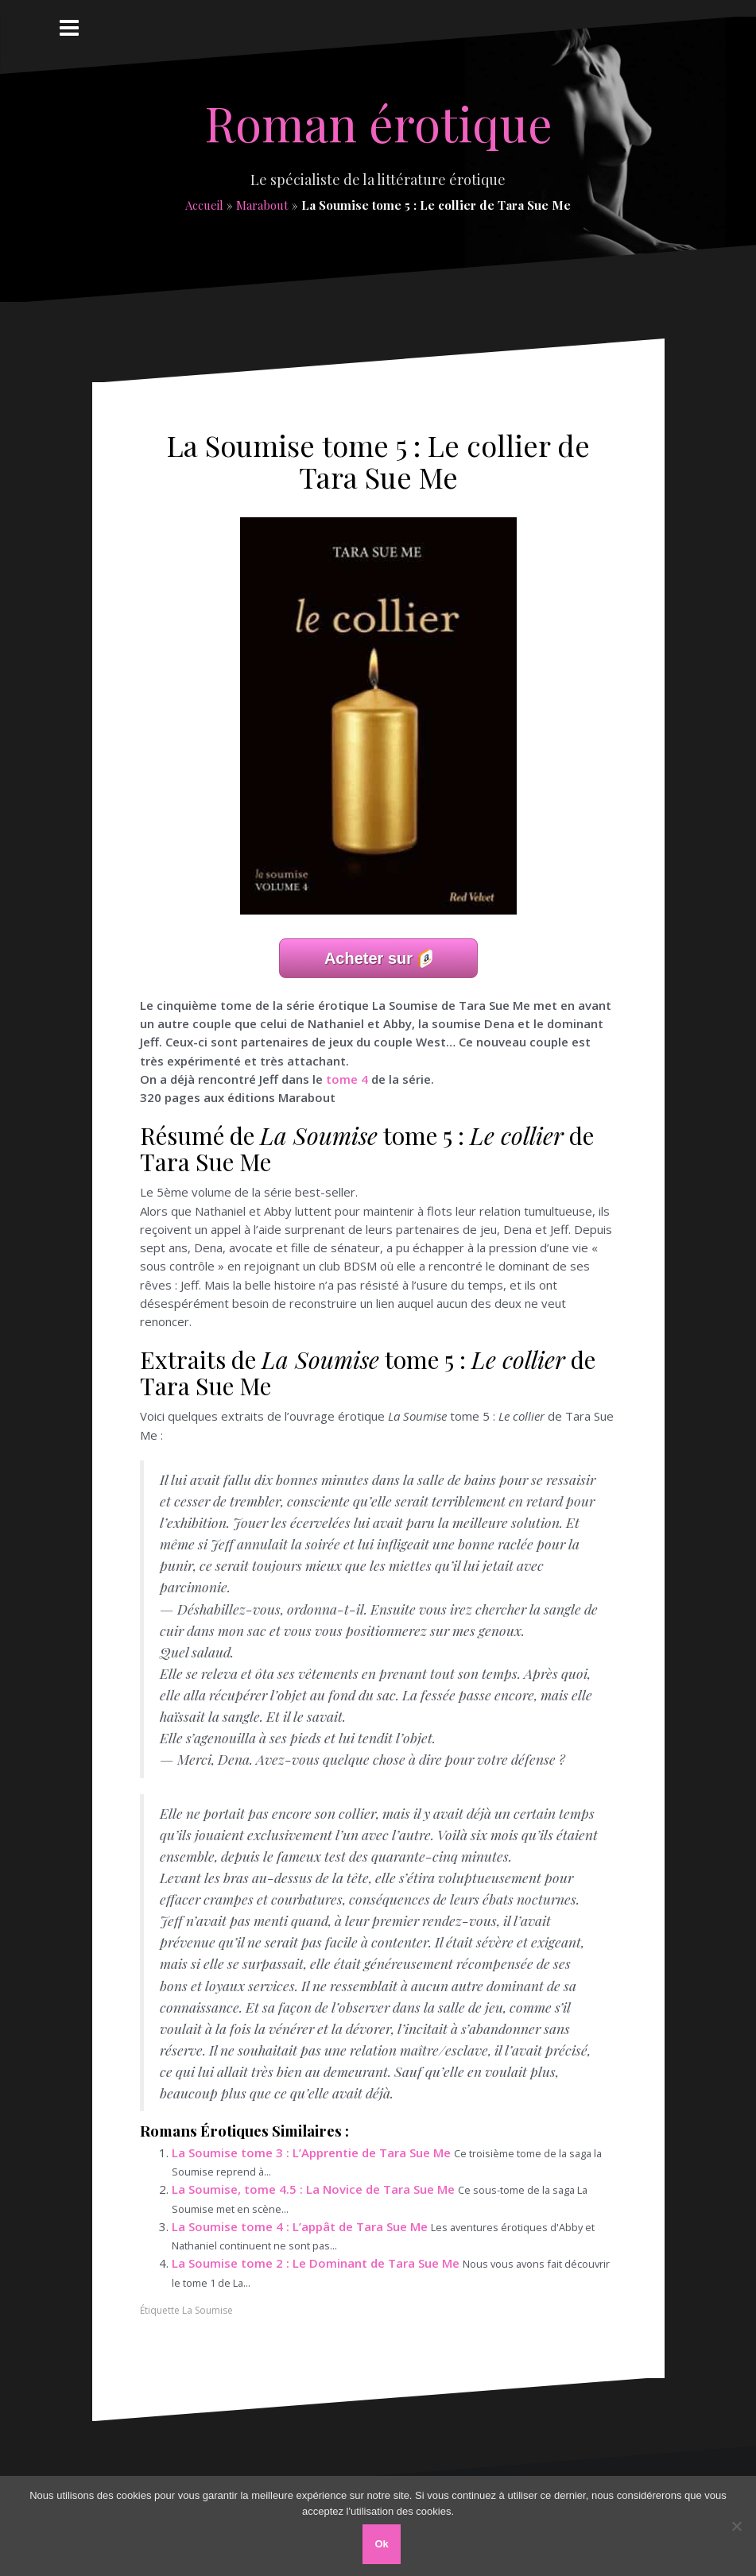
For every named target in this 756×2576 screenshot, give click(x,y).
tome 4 (347, 1079)
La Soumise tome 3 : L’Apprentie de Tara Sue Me (311, 2152)
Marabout (262, 205)
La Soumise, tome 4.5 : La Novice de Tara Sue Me (313, 2189)
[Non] (736, 2526)
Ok (382, 2544)
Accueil (204, 205)
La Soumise (207, 2310)
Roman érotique (378, 122)
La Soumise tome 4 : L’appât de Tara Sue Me (300, 2226)
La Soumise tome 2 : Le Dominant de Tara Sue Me (315, 2263)
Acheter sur (368, 958)
